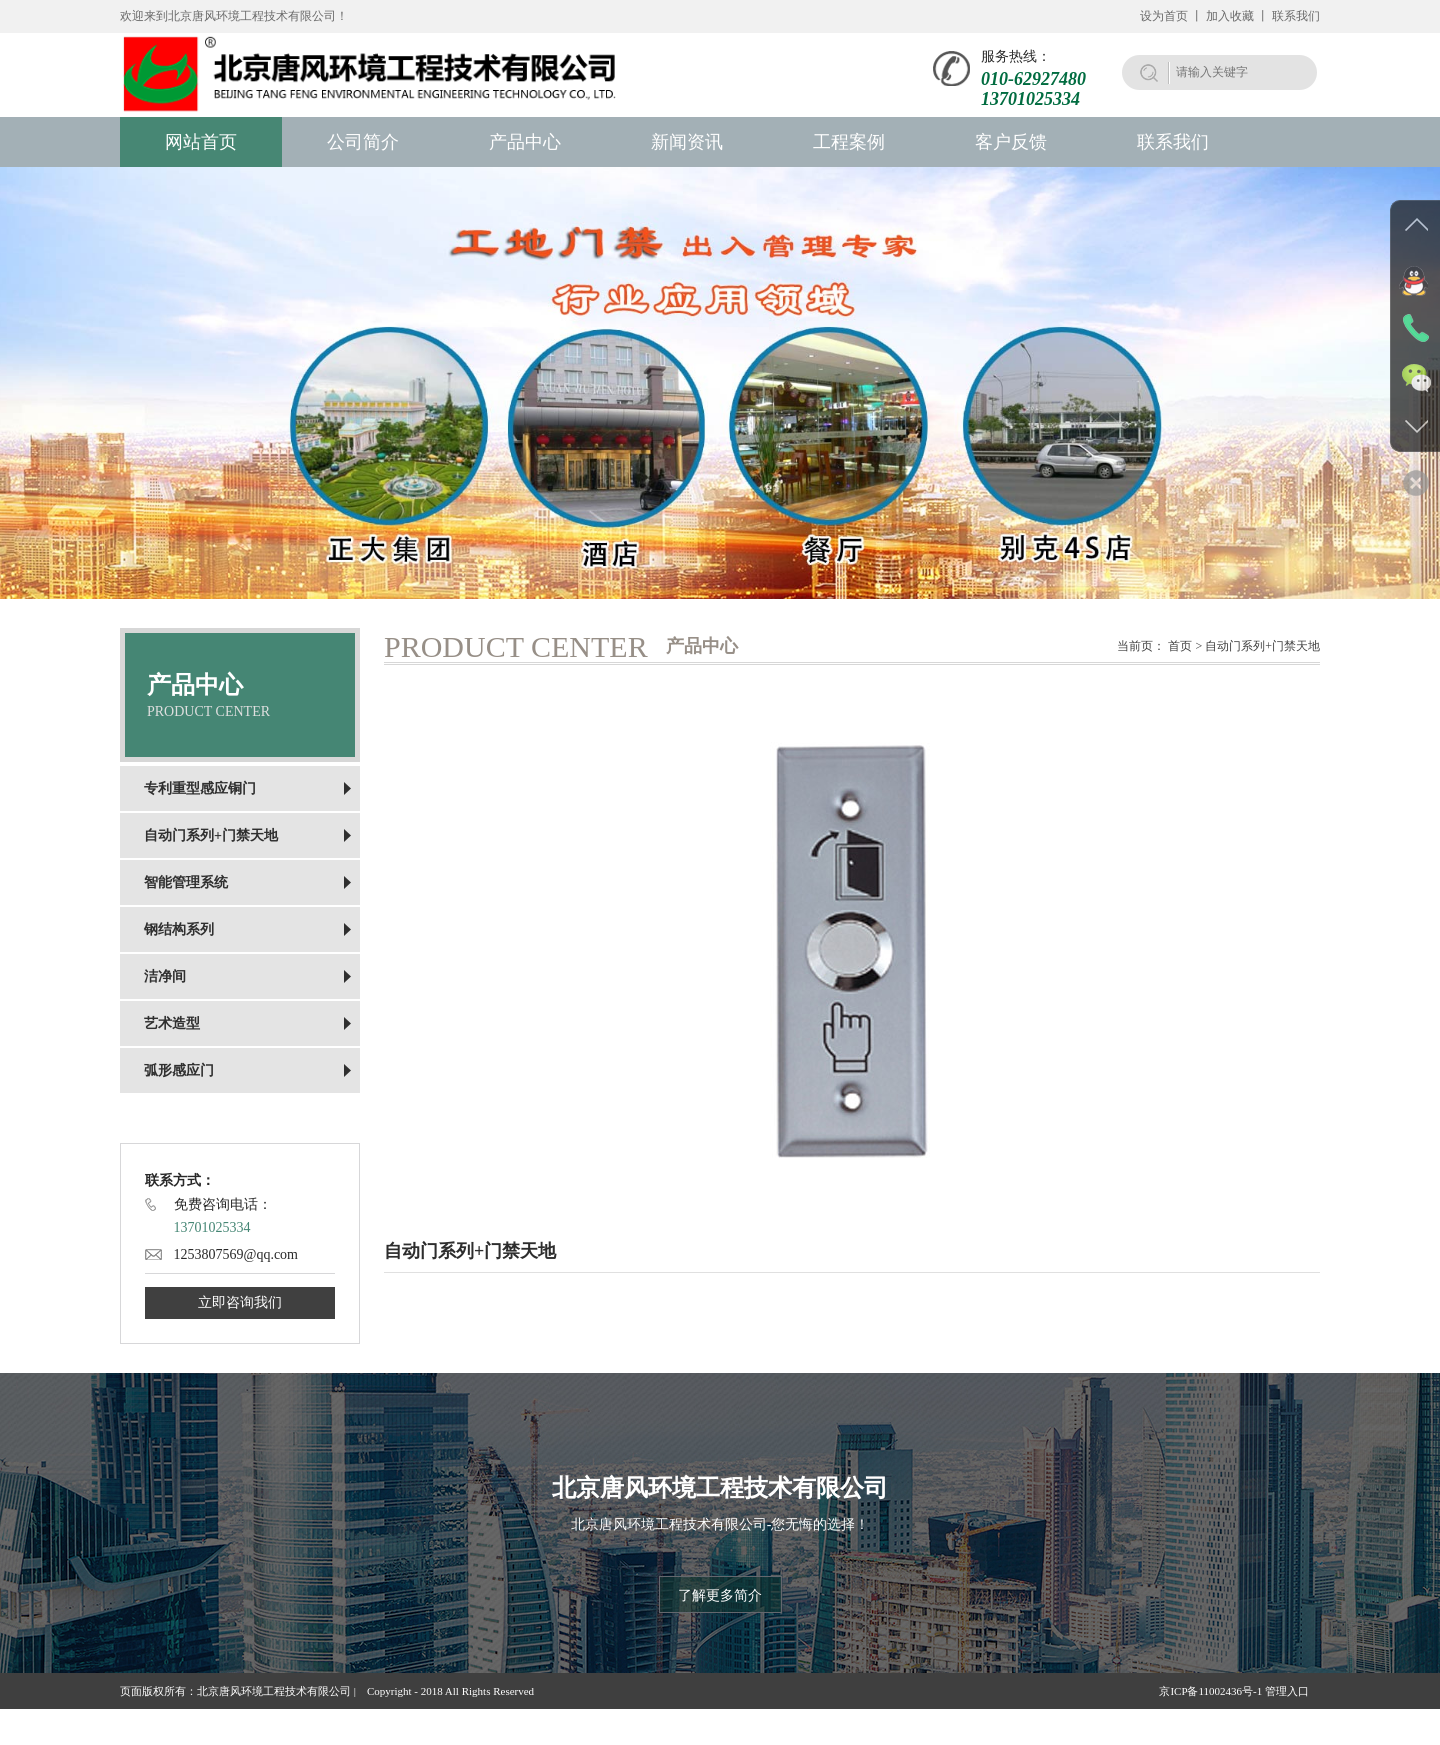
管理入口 (1292, 1691)
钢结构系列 (179, 929)
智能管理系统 (186, 882)
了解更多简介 (720, 1595)
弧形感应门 (179, 1070)
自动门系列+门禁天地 (211, 835)
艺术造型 (172, 1023)
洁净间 (165, 976)
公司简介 (363, 142)
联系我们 (1296, 16)
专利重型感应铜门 (200, 788)
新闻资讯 (687, 142)
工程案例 (849, 142)
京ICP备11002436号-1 (1210, 1691)
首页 (1180, 646)
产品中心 (525, 142)
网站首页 (201, 142)
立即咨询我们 (240, 1302)
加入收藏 (1230, 16)
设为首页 (1164, 16)
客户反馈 (1011, 142)
